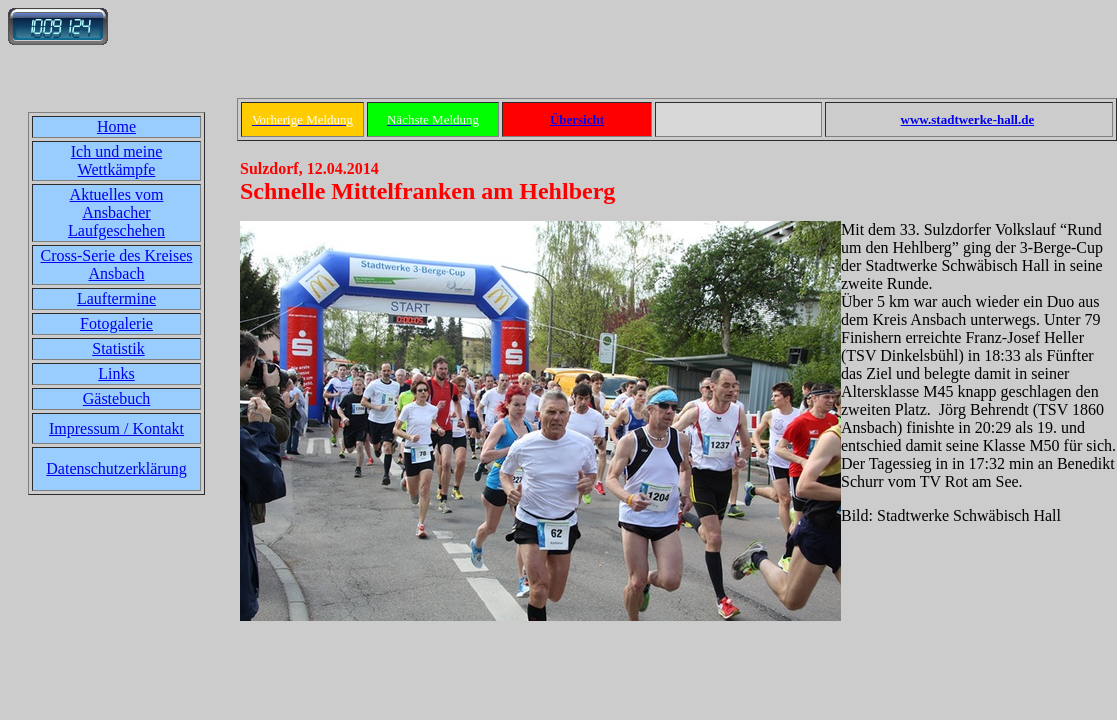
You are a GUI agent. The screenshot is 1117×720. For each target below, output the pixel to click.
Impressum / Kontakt (116, 428)
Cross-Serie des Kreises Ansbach (117, 264)
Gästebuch (117, 398)
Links (116, 373)
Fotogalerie (116, 323)
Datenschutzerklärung (116, 468)
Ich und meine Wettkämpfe (117, 160)
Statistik (118, 348)
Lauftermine (116, 298)
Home (116, 126)
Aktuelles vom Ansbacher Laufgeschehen (116, 212)
